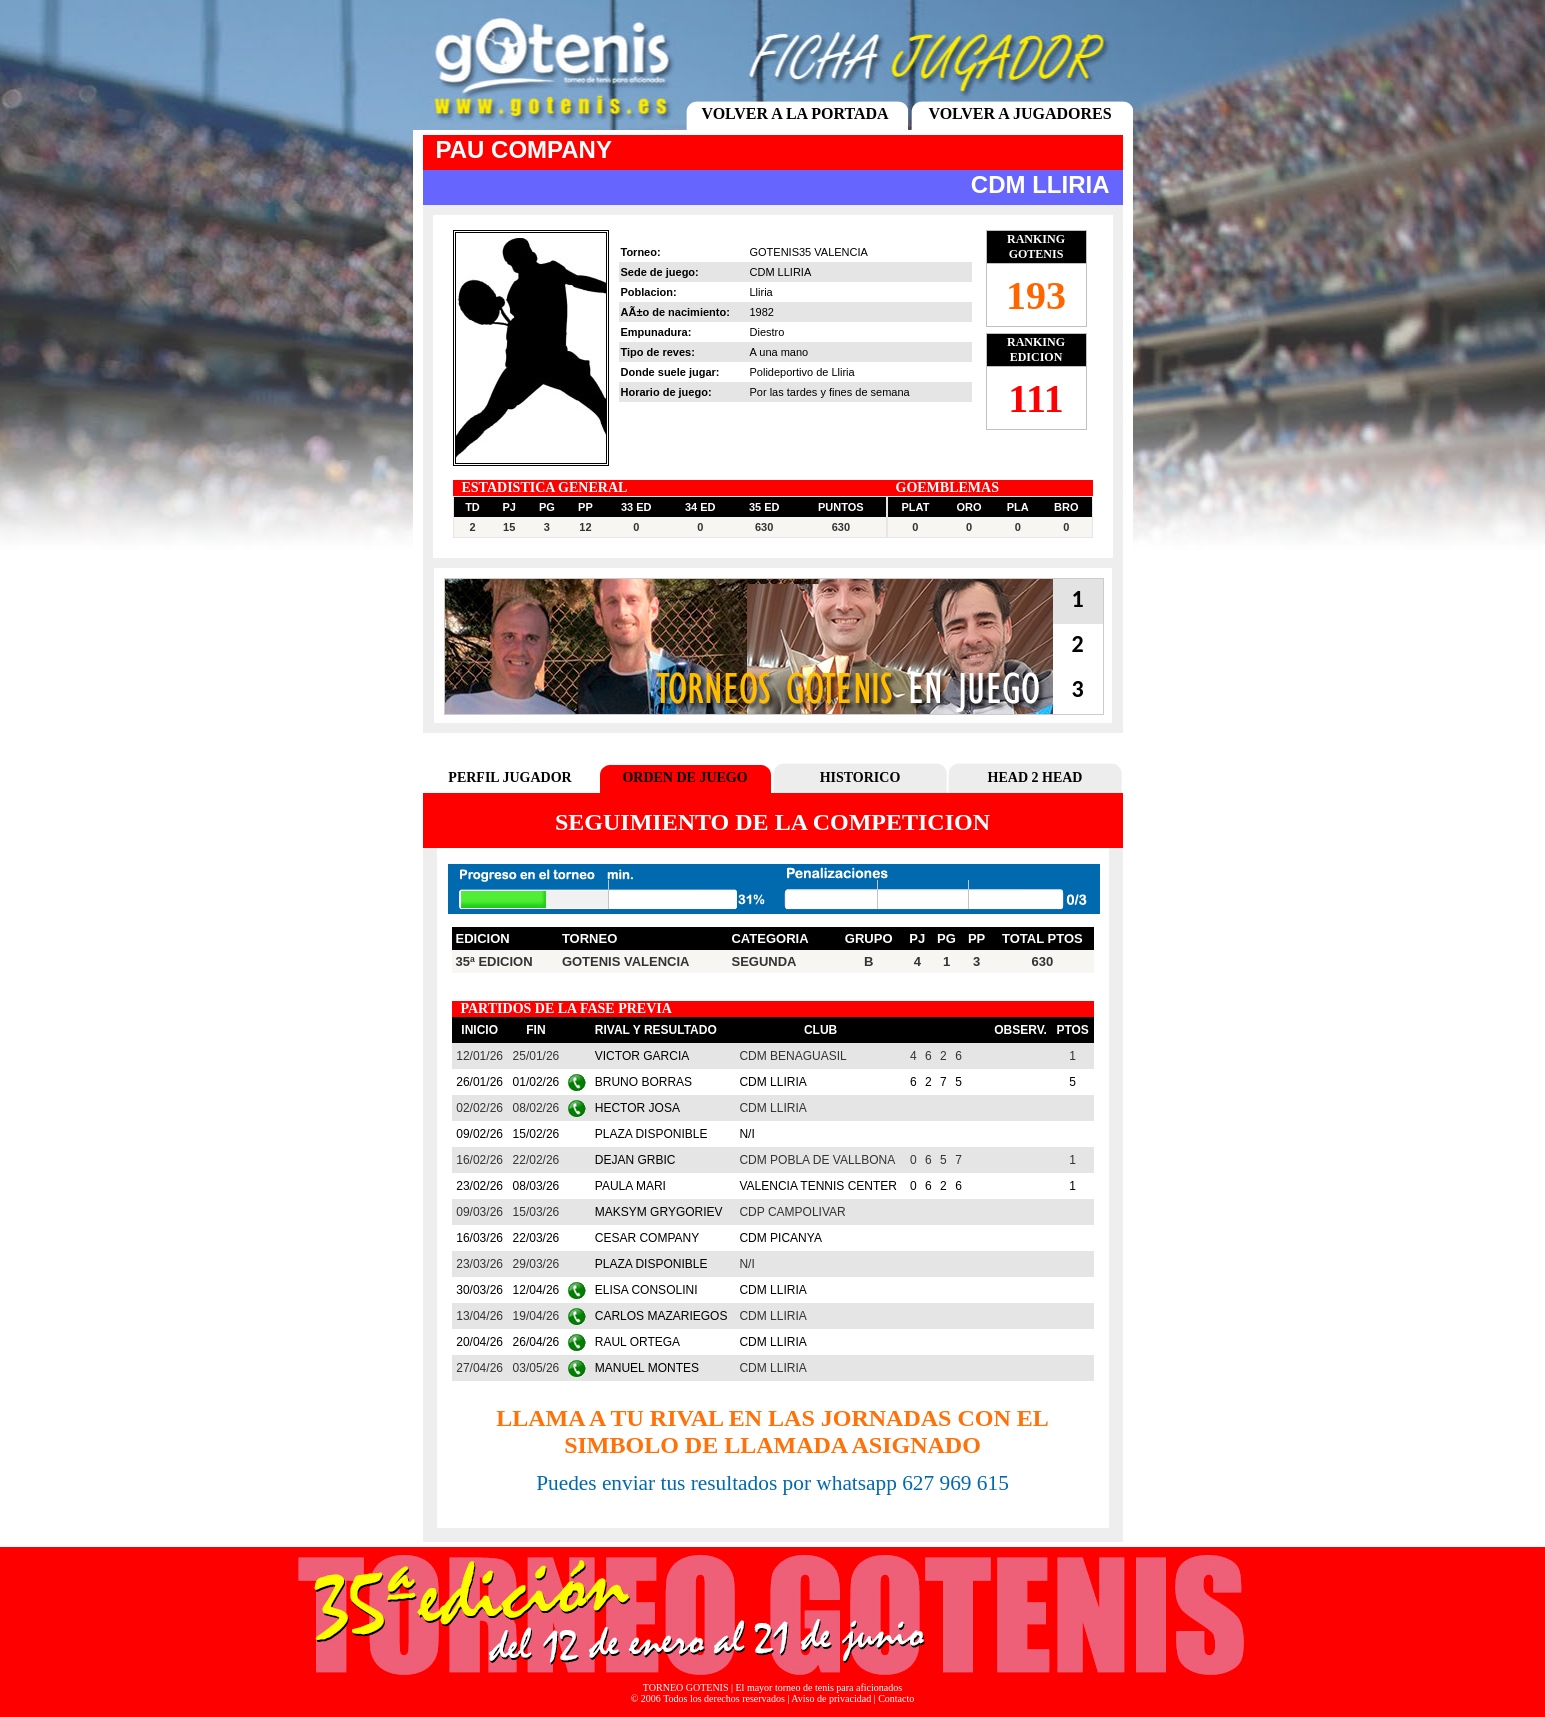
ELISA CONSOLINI (646, 1290)
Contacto (896, 1698)
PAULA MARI (630, 1186)
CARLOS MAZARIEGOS (661, 1316)
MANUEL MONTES (647, 1368)
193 (1036, 295)
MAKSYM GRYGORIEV (659, 1212)
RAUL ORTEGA (637, 1342)
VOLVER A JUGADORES (1019, 113)
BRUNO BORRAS (643, 1082)
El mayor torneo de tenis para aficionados (819, 1687)
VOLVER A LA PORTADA (794, 113)
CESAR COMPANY (647, 1238)
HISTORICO (860, 777)
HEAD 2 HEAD (1035, 777)
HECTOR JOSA (637, 1108)
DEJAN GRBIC (635, 1160)
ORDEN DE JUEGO (684, 777)
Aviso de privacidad (831, 1698)
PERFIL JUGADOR (509, 777)
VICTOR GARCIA (642, 1056)
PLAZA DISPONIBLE (651, 1134)
